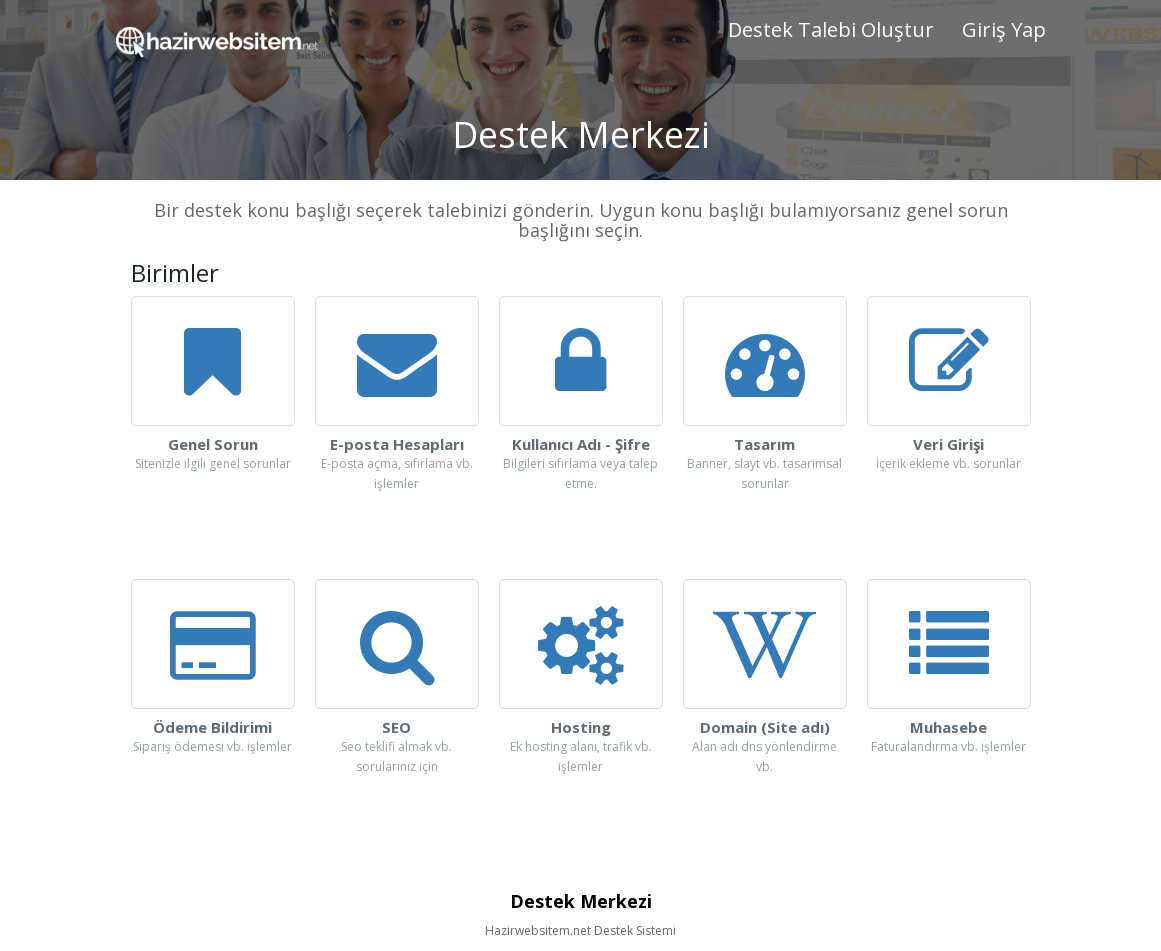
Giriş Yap (1004, 29)
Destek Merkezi (581, 901)
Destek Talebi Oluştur (831, 29)
